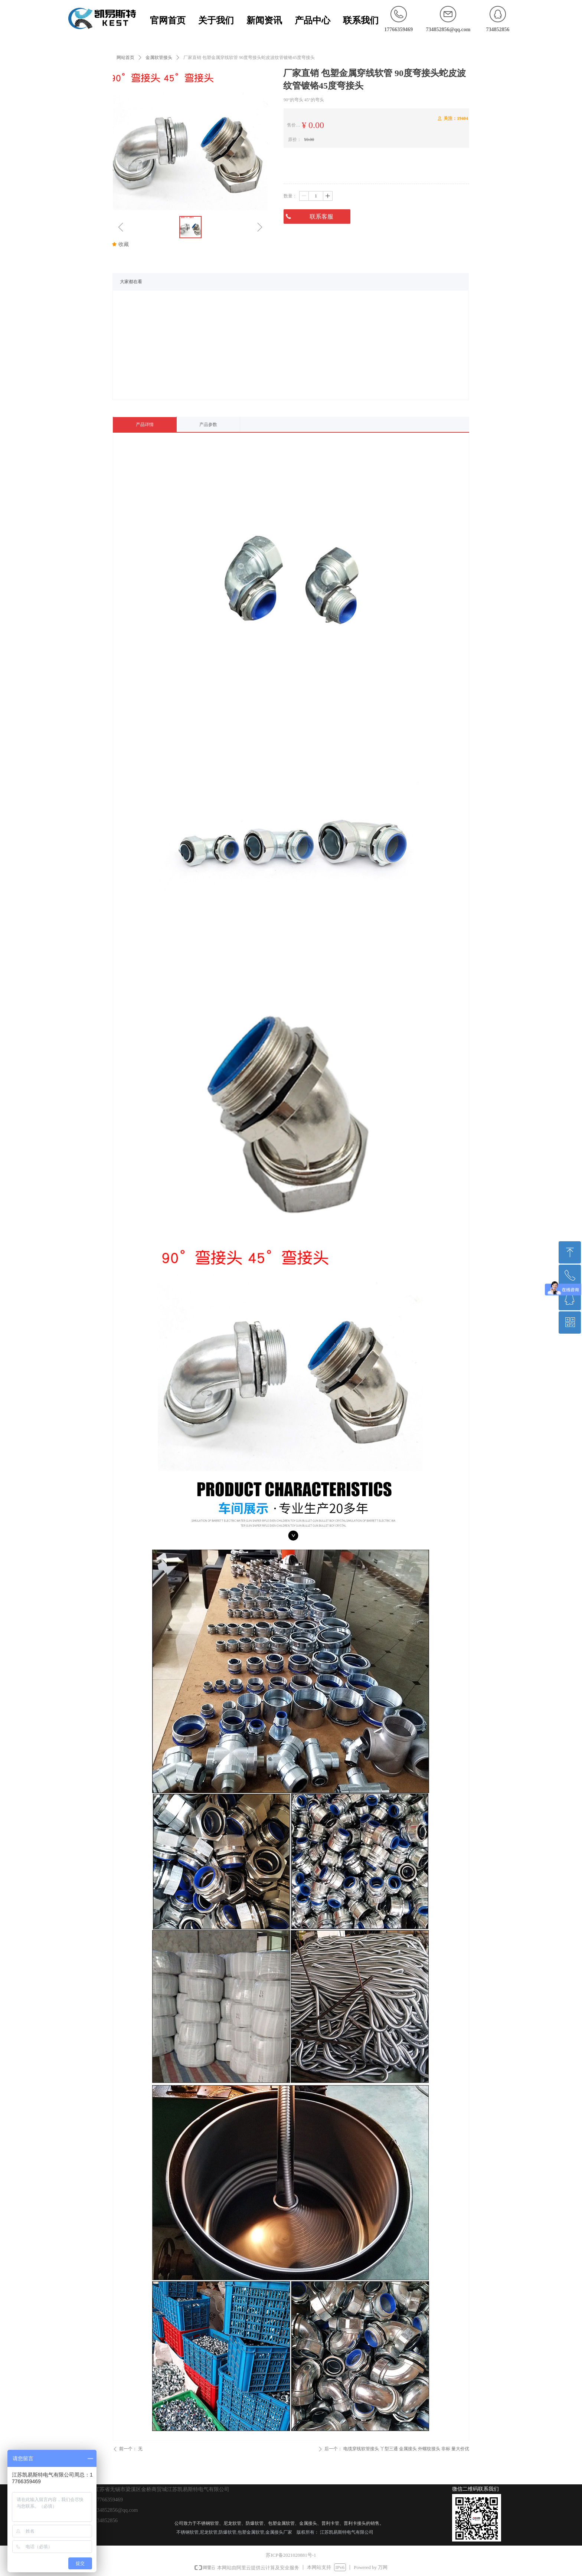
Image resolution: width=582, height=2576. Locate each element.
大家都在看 (131, 281)
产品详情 (145, 424)
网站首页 (125, 57)
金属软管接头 (159, 57)
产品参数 (208, 424)
